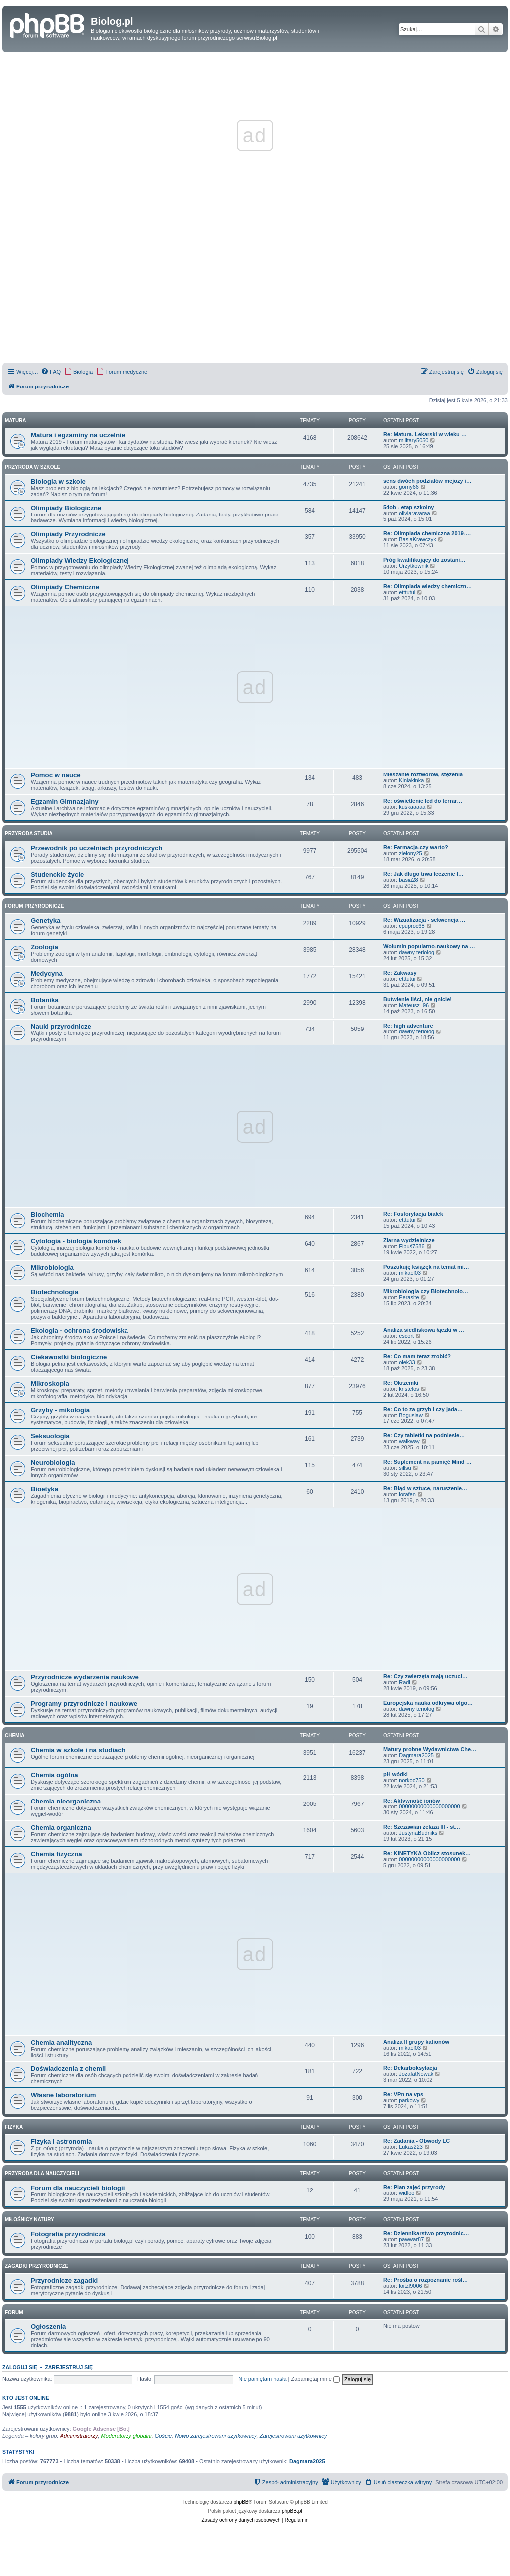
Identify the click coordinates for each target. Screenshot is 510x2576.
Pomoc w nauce (56, 775)
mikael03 (410, 1273)
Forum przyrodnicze (34, 906)
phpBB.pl (292, 2511)
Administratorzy (79, 2436)
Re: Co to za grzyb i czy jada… (423, 1409)
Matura (15, 420)
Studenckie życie (57, 874)
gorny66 (409, 487)
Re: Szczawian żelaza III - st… (421, 1827)
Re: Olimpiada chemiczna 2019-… (427, 533)
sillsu (405, 1468)
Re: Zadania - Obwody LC (416, 2141)
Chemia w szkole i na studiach (78, 1750)
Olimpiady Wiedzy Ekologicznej (80, 560)
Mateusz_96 (414, 1005)
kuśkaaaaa (412, 807)
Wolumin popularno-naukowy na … (429, 946)
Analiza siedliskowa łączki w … (423, 1330)
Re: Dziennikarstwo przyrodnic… (426, 2233)
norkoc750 (411, 1780)
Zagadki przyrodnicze (36, 2266)
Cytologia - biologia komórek (76, 1241)
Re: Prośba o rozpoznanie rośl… (425, 2280)
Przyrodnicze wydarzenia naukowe (85, 1677)
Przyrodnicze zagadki (64, 2280)
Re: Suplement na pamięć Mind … (427, 1462)
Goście (163, 2436)
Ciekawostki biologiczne (69, 1357)
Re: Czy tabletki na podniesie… (424, 1435)
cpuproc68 (411, 926)
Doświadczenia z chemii (68, 2068)
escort (406, 1336)
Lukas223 (411, 2147)
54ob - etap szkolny (408, 507)
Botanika (45, 1000)
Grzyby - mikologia (60, 1410)
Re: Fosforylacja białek (413, 1214)
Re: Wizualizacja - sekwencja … (424, 920)
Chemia (14, 1735)
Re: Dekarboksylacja (410, 2068)
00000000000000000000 (429, 1806)
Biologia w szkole (58, 481)
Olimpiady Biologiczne (66, 508)
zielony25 (410, 853)
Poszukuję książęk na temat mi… (426, 1267)
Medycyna (47, 973)
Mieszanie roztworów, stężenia (423, 774)
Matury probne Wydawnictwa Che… (429, 1749)
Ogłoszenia (48, 2326)
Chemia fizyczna (56, 1854)
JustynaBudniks (418, 1833)
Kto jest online (25, 2398)
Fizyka (14, 2127)
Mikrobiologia (52, 1267)
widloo (406, 2193)
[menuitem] (51, 372)
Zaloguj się (19, 2367)
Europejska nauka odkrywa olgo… (428, 1703)
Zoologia (44, 947)
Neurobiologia (53, 1462)
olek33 (407, 1362)
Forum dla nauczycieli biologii (78, 2187)
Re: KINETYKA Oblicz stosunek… (427, 1853)
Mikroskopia (50, 1383)
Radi (404, 1682)
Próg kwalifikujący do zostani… (424, 560)
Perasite (409, 1297)
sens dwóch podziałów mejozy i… (427, 481)
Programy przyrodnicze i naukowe (84, 1703)
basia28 (408, 880)
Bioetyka (44, 1489)
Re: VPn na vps (403, 2094)
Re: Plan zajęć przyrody (414, 2187)
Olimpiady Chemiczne (65, 587)
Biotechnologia (54, 1292)
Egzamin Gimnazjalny (65, 801)
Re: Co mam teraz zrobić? (417, 1356)
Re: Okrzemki (400, 1383)
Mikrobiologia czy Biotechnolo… (425, 1291)
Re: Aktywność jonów (411, 1800)
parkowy (409, 2100)
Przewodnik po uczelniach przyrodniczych (97, 848)
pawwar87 (411, 2239)
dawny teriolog (416, 952)
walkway (409, 1441)
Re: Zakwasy (400, 973)
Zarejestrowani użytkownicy (293, 2436)
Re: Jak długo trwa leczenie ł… (423, 874)
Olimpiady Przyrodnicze (68, 534)
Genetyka (45, 920)
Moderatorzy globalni (126, 2436)
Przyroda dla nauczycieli (42, 2173)
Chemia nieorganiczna (66, 1801)
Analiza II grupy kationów (416, 2042)
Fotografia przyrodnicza (68, 2234)
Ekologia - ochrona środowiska (79, 1330)
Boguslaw (411, 1415)
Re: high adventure (408, 1026)
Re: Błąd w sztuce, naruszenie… (425, 1488)
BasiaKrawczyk (417, 539)
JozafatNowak (416, 2074)
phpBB (241, 2502)
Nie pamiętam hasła (262, 2379)
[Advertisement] (255, 291)
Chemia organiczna (61, 1827)
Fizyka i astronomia (61, 2141)
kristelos (409, 1389)
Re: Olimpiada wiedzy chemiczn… (427, 586)
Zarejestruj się (69, 2367)
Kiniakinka (411, 780)
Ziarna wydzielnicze (409, 1240)
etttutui (407, 592)
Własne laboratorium (63, 2095)
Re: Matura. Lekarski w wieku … (425, 434)
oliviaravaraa (414, 513)
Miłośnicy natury (29, 2219)
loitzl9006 (410, 2286)
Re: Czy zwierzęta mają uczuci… (425, 1676)
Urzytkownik (413, 566)
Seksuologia (50, 1436)
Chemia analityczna (61, 2042)
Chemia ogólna (54, 1775)
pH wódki (395, 1774)
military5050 (413, 440)
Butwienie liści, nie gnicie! (417, 999)
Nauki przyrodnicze (61, 1026)
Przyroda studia (29, 833)
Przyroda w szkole (32, 467)
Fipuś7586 (411, 1246)
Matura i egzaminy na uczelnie (78, 435)
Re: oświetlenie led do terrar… (422, 801)
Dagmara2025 (416, 1755)
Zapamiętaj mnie (315, 2379)
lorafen (407, 1494)
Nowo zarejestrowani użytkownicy (215, 2436)
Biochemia (47, 1214)
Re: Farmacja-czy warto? (415, 847)
